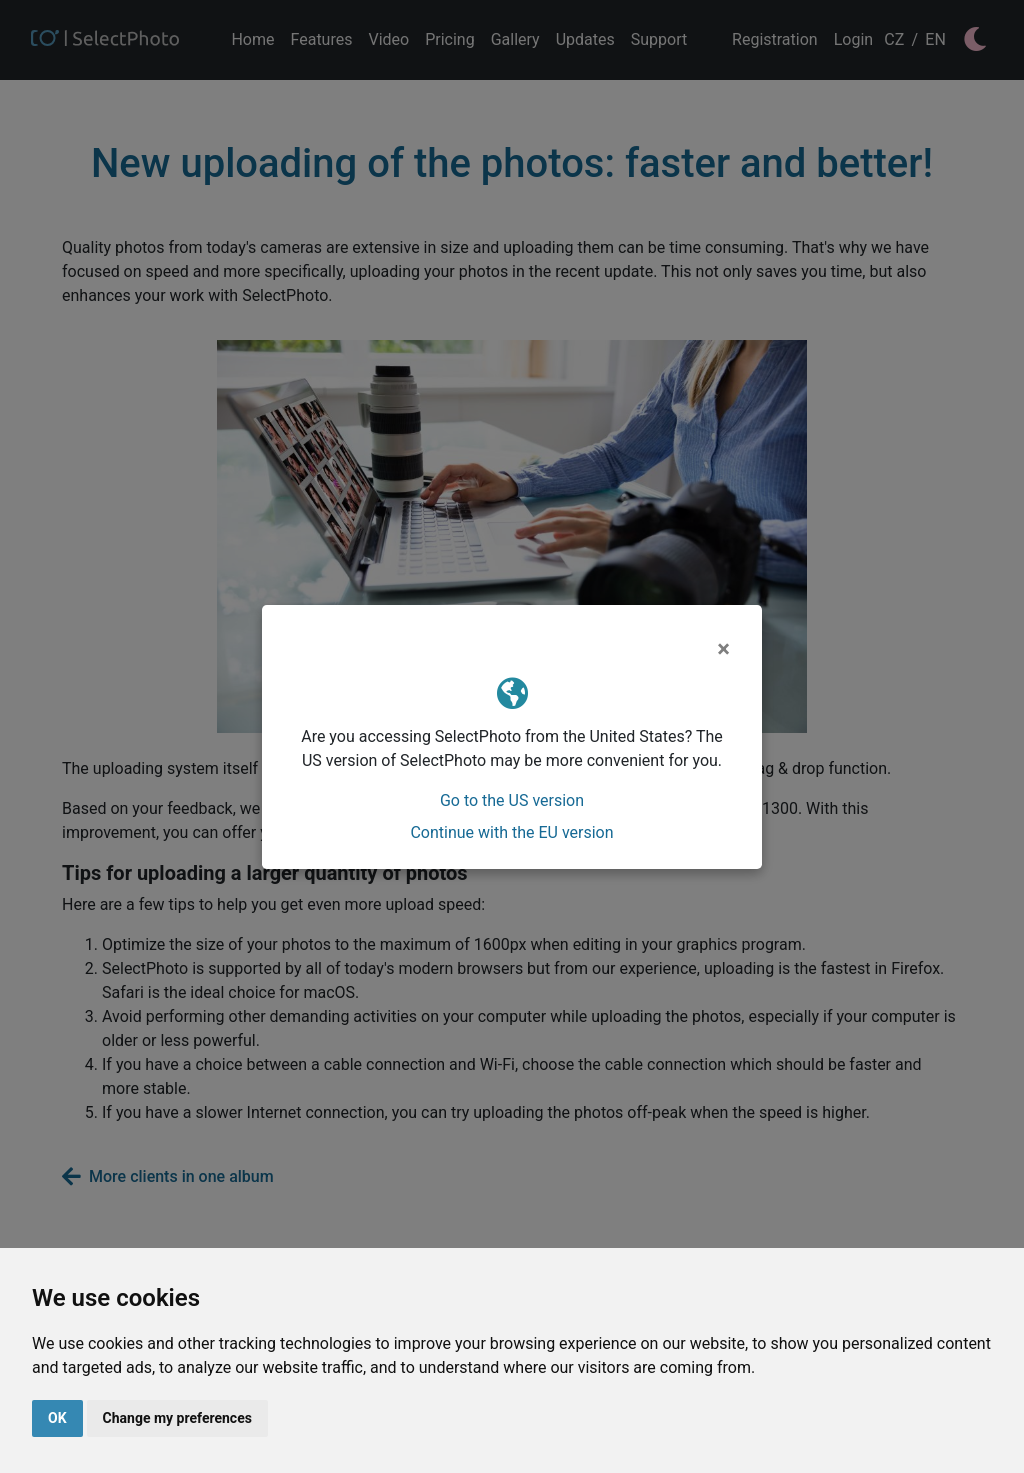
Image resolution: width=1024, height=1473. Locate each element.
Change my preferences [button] (177, 1418)
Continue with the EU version (511, 832)
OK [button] (57, 1418)
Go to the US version (512, 800)
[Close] (723, 649)
